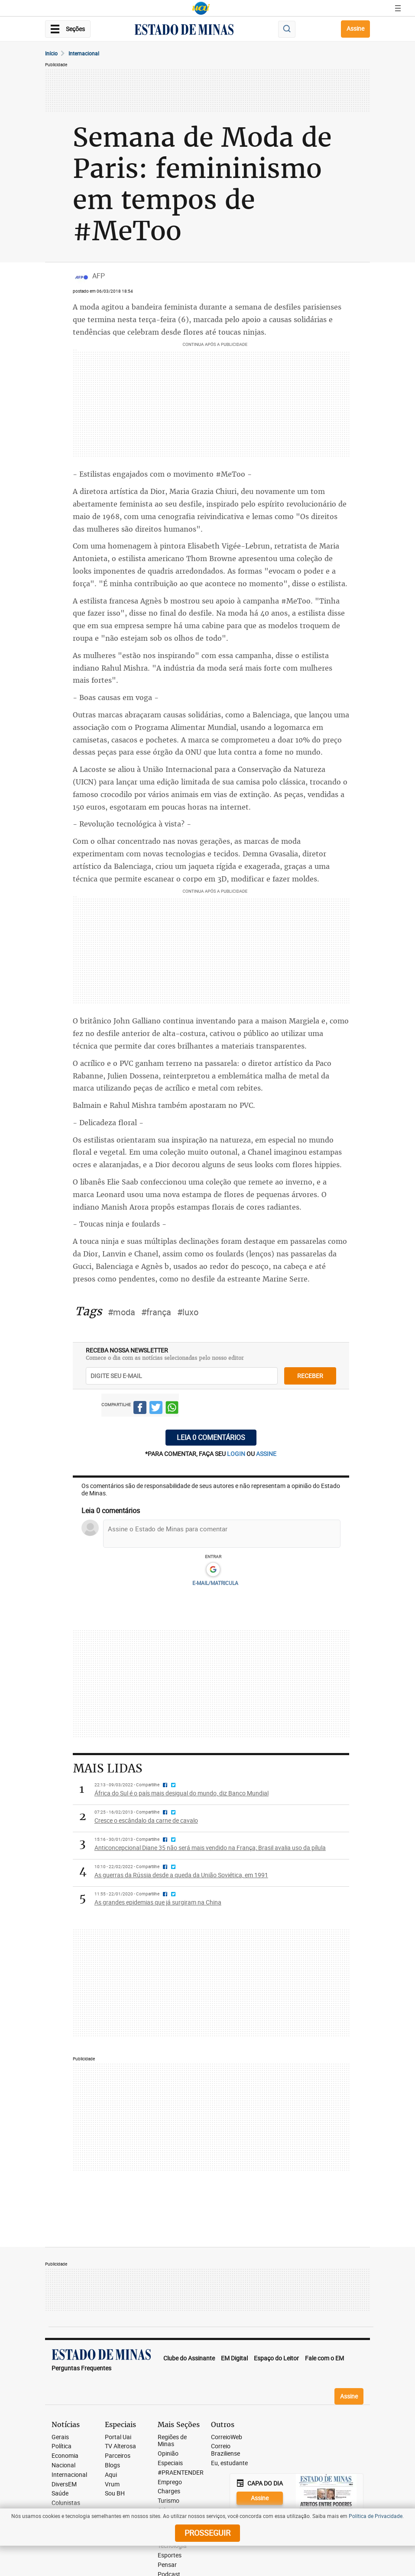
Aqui (111, 2475)
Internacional (83, 53)
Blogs (112, 2465)
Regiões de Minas (172, 2441)
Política (61, 2446)
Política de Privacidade (375, 2515)
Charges (169, 2491)
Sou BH (115, 2493)
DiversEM (64, 2484)
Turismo (168, 2501)
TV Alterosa (120, 2446)
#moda (121, 1312)
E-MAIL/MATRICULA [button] (215, 1582)
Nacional (63, 2465)
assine (266, 1453)
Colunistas (66, 2503)
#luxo (187, 1312)
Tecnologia (172, 2546)
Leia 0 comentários (211, 1437)
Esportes (170, 2555)
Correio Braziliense (225, 2450)
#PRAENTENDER (181, 2472)
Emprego (170, 2482)
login (236, 1453)
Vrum (112, 2484)
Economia (65, 2456)
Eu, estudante (229, 2463)
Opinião (168, 2453)
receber (310, 1376)
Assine (355, 28)
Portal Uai (118, 2437)
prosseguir (207, 2533)
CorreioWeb (226, 2437)
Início (51, 53)
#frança (156, 1312)
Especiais (170, 2463)
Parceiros (117, 2456)
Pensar (167, 2565)
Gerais (60, 2437)
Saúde (60, 2493)
